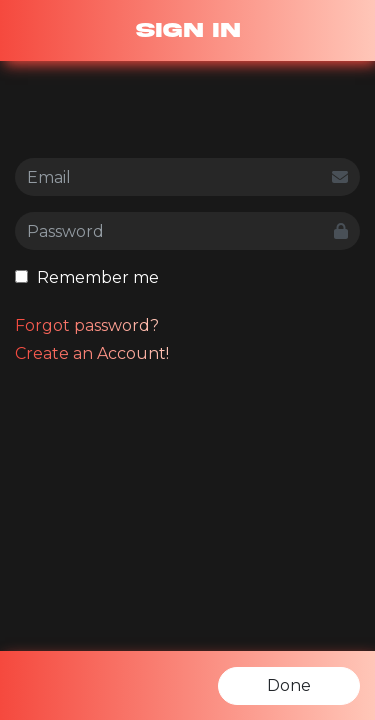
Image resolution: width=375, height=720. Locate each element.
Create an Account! (92, 353)
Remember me (87, 277)
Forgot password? (87, 325)
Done (289, 685)
